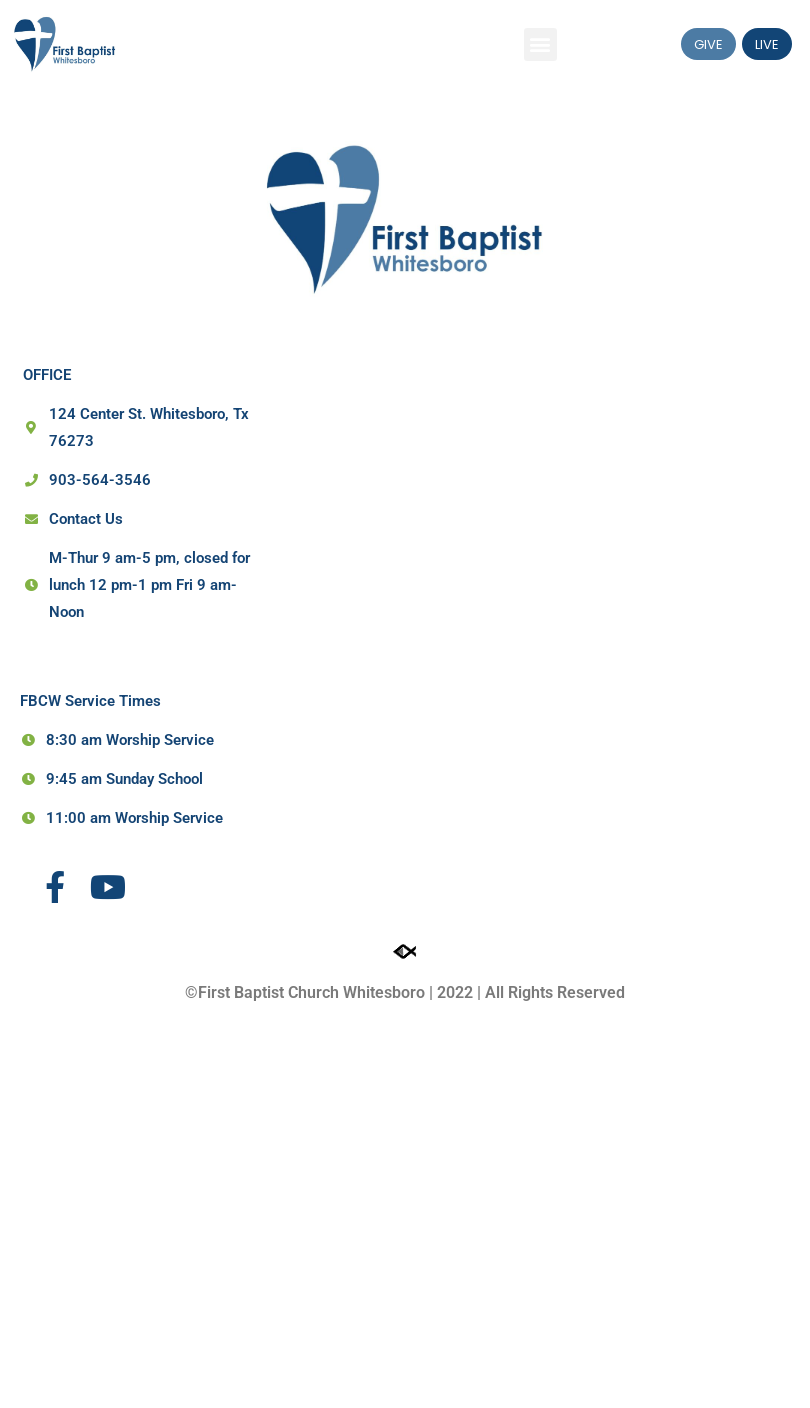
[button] (540, 44)
